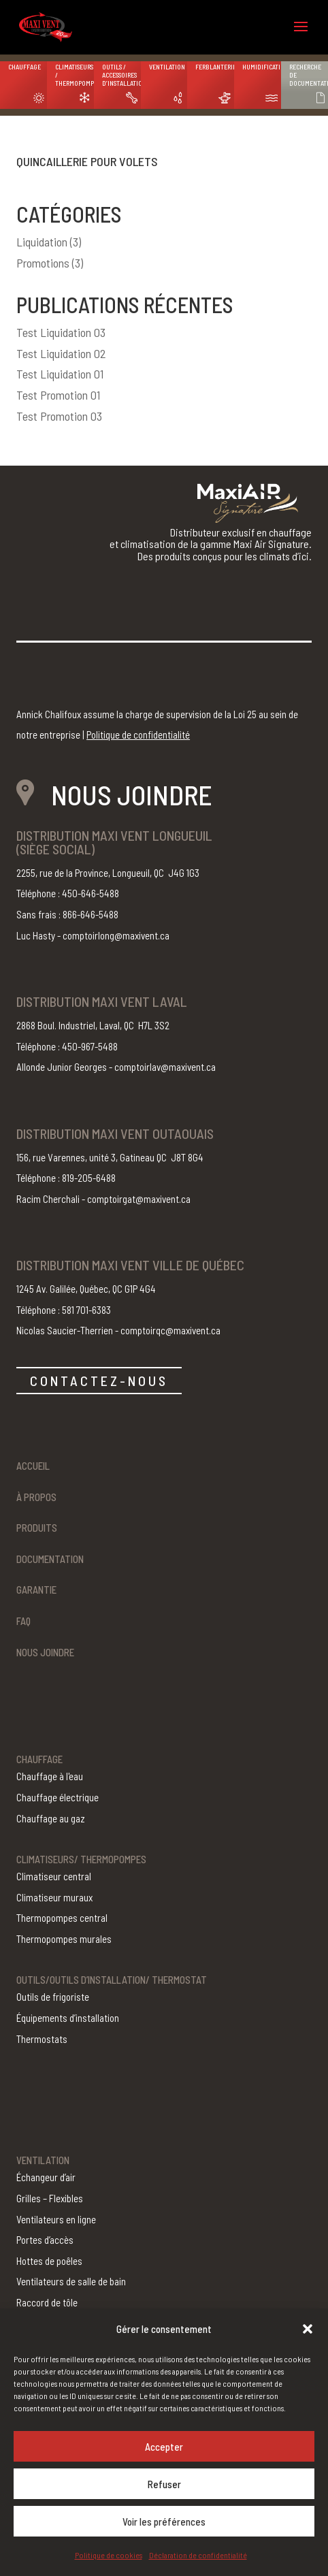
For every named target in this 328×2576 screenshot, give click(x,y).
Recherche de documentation (308, 75)
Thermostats (41, 2039)
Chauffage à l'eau (49, 1776)
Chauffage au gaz (50, 1818)
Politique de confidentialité (138, 734)
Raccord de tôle (47, 2302)
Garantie (36, 1589)
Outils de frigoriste (52, 1997)
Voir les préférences (164, 2521)
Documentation (50, 1559)
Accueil (33, 1466)
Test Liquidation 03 (60, 332)
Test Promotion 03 (59, 415)
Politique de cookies (108, 2555)
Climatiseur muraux (54, 1897)
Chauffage (24, 67)
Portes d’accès (44, 2240)
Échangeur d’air (46, 2177)
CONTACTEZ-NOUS (99, 1380)
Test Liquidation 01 (59, 373)
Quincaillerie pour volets (87, 161)
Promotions (42, 262)
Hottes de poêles (49, 2261)
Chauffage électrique (57, 1797)
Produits (36, 1528)
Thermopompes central (62, 1918)
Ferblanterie (214, 67)
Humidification (261, 67)
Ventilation (167, 67)
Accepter (164, 2447)
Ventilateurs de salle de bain (71, 2281)
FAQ (23, 1621)
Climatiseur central (53, 1876)
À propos (36, 1497)
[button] (307, 2329)
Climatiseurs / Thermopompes (74, 75)
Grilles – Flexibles (49, 2198)
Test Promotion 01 (58, 394)
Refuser (164, 2484)
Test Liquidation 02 (61, 353)
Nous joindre (45, 1652)
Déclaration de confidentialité (198, 2555)
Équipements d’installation (67, 2018)
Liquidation (41, 241)
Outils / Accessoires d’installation (121, 75)
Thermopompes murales (64, 1939)
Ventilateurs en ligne (56, 2219)
